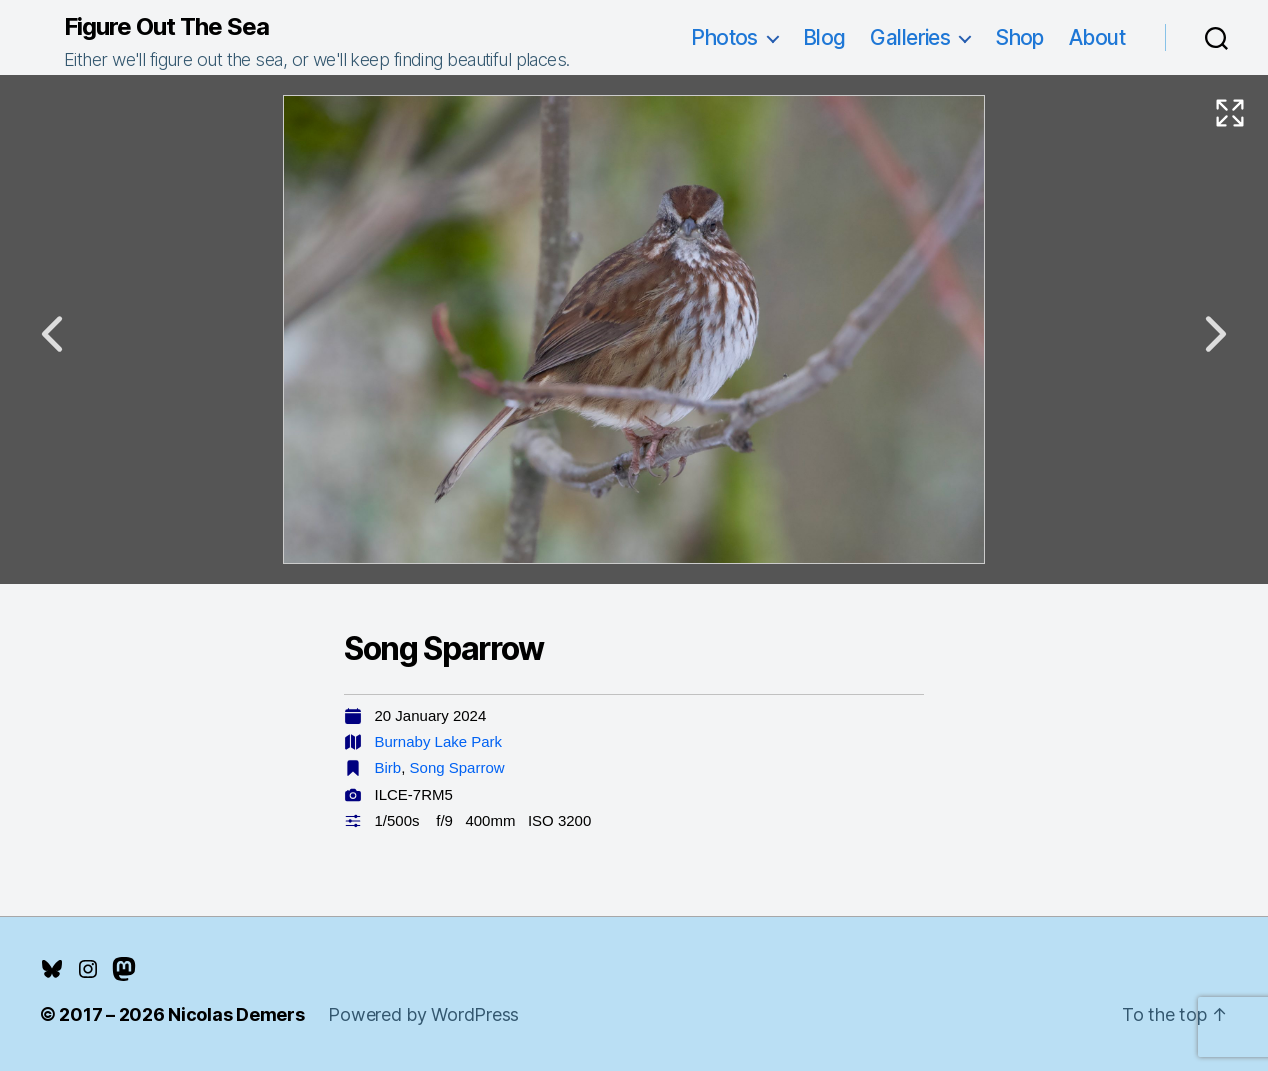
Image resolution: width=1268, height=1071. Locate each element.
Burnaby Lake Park (439, 741)
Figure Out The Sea (166, 27)
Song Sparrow (457, 767)
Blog (824, 37)
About (1097, 37)
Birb (388, 767)
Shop (1019, 37)
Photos (724, 37)
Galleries (910, 37)
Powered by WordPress (423, 1014)
